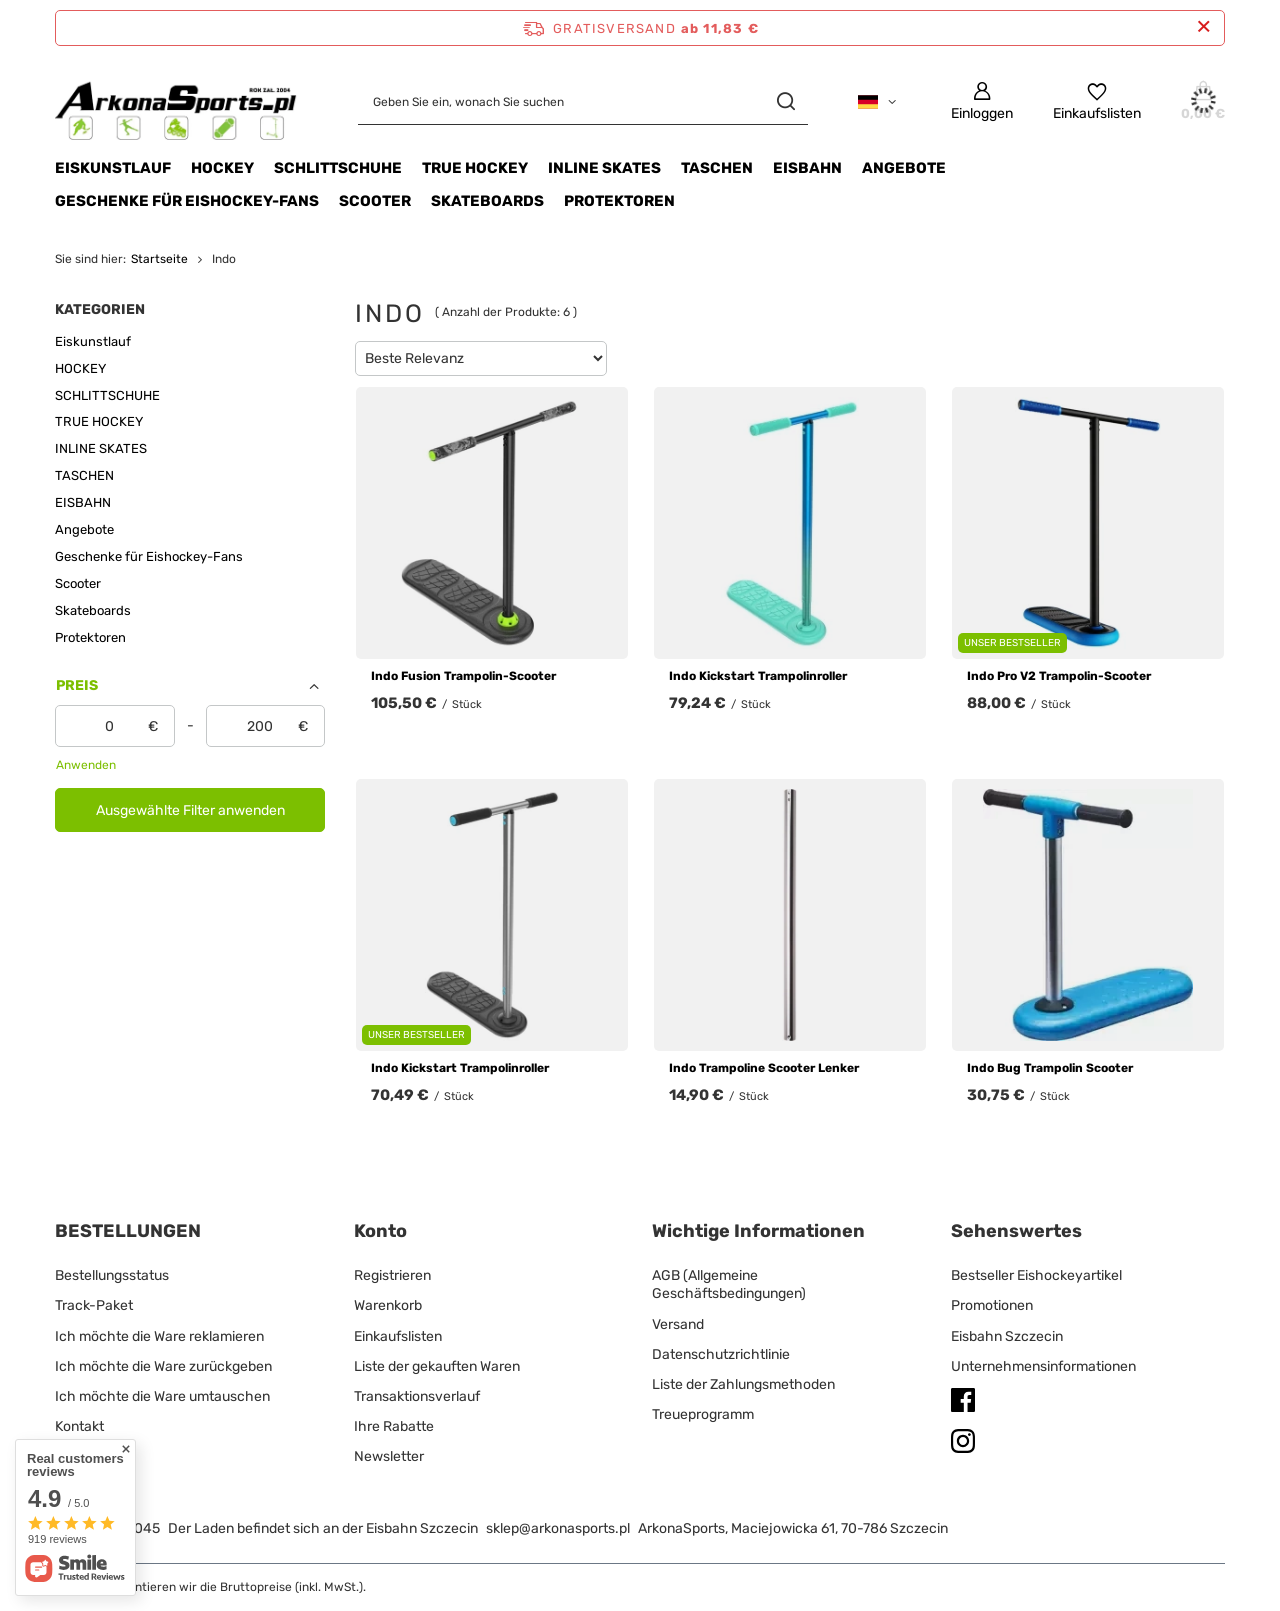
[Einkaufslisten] (1097, 101)
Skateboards (487, 201)
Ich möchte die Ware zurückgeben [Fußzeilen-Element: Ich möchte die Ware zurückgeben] (163, 1366)
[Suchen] (785, 101)
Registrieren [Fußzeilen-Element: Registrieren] (392, 1275)
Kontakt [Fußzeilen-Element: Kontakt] (79, 1426)
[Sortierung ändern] (481, 358)
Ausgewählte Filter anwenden (190, 810)
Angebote (904, 168)
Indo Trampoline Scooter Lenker (764, 1068)
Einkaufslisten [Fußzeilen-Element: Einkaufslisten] (398, 1336)
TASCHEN (717, 168)
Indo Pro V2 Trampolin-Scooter (1059, 676)
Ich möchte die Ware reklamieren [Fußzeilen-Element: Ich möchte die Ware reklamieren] (159, 1336)
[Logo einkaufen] (176, 102)
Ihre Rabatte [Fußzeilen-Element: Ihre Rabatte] (394, 1426)
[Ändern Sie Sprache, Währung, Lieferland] (877, 102)
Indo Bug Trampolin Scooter (1050, 1068)
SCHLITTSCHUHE (338, 168)
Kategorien (100, 309)
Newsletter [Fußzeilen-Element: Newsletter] (389, 1456)
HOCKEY (222, 168)
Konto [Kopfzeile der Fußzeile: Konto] (380, 1231)
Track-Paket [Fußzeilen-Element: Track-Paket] (94, 1305)
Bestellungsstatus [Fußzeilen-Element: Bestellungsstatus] (112, 1275)
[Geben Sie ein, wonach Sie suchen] (583, 101)
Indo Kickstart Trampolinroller (758, 676)
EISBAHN (807, 168)
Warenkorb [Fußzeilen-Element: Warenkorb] (388, 1305)
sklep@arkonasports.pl (558, 1528)
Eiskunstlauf (113, 168)
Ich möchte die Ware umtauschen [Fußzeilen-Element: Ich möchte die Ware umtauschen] (162, 1396)
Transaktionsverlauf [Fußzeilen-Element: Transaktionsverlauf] (417, 1396)
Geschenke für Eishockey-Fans (187, 201)
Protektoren (619, 201)
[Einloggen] (982, 101)
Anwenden (86, 765)
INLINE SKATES (604, 168)
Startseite (159, 259)
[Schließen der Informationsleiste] (1203, 27)
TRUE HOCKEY (475, 168)
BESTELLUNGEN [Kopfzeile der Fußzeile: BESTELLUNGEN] (128, 1231)
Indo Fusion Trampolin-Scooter (463, 676)
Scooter (375, 201)
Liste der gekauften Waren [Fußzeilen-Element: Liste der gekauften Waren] (437, 1366)
